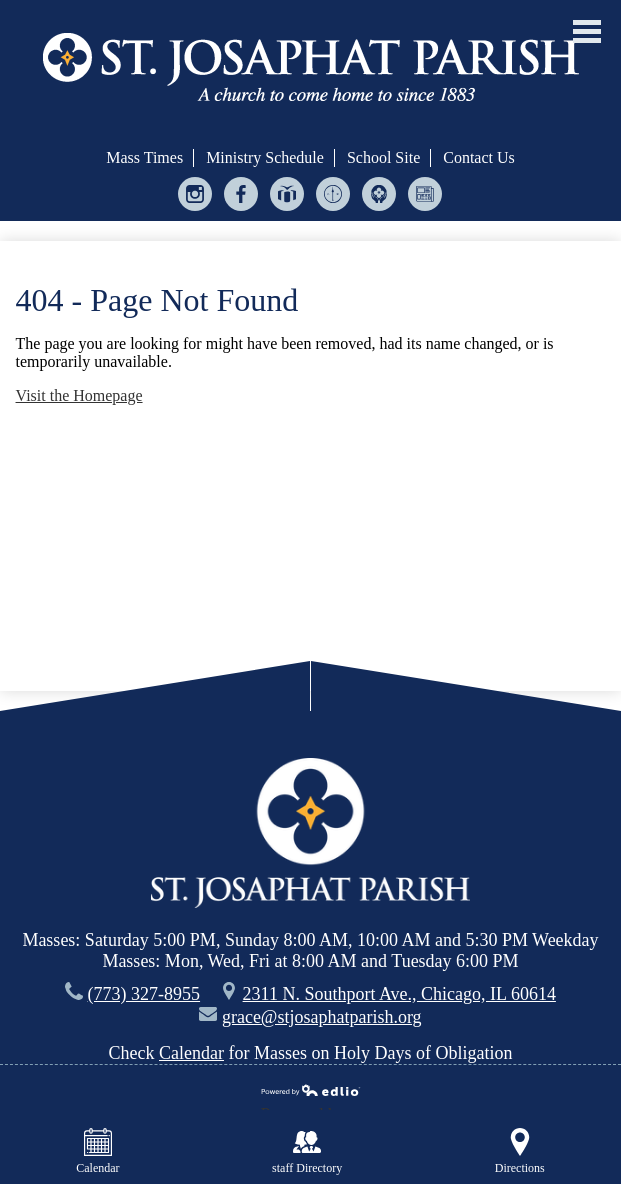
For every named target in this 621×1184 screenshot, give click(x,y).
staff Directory (307, 1151)
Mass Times (144, 157)
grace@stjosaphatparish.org (322, 1017)
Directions (520, 1151)
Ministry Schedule (265, 157)
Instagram (195, 198)
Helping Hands (379, 198)
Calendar (191, 1053)
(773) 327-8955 (144, 994)
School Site (383, 157)
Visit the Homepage (79, 395)
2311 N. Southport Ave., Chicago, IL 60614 (399, 994)
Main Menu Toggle (587, 31)
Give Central (287, 198)
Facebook (241, 198)
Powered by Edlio (311, 1092)
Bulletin (425, 198)
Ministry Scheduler (333, 198)
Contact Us (479, 157)
